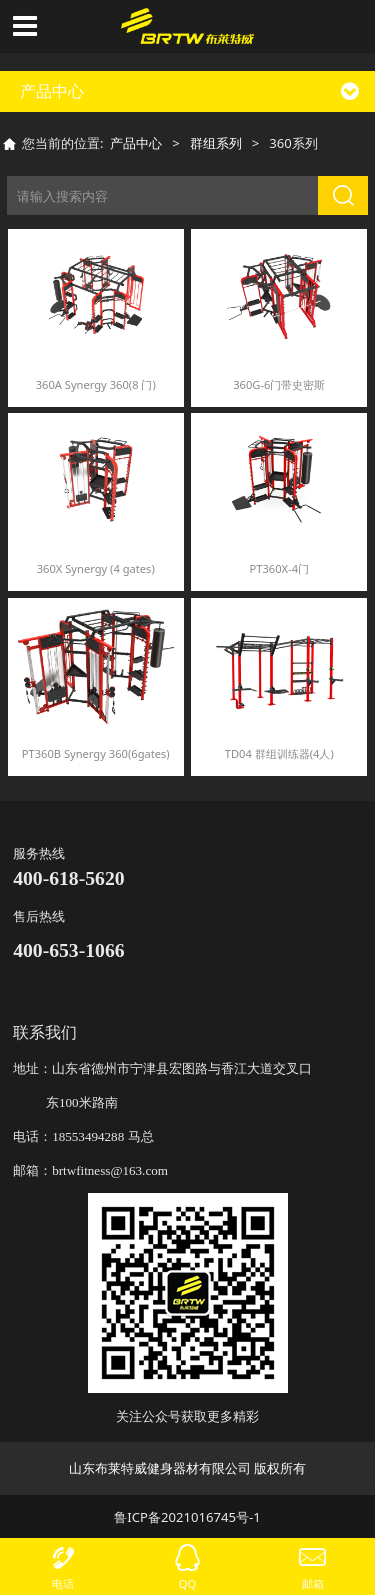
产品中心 (136, 143)
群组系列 (216, 143)
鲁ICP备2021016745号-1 (187, 1517)
